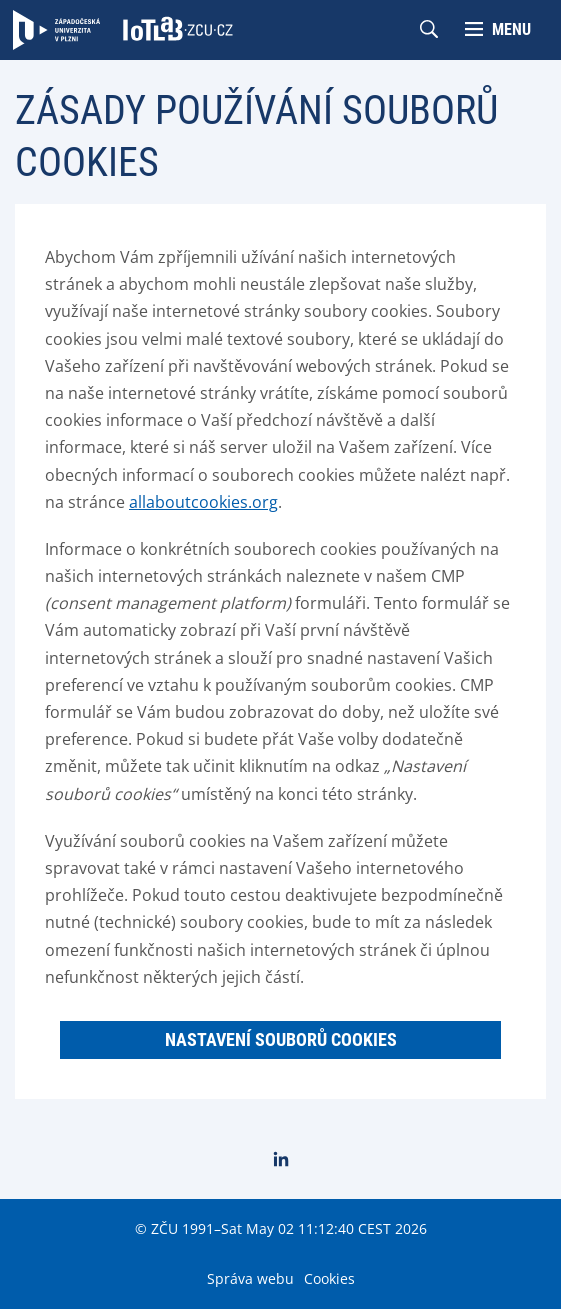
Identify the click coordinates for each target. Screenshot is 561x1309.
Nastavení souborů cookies (281, 1039)
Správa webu (250, 1278)
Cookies (329, 1278)
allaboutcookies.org (203, 502)
